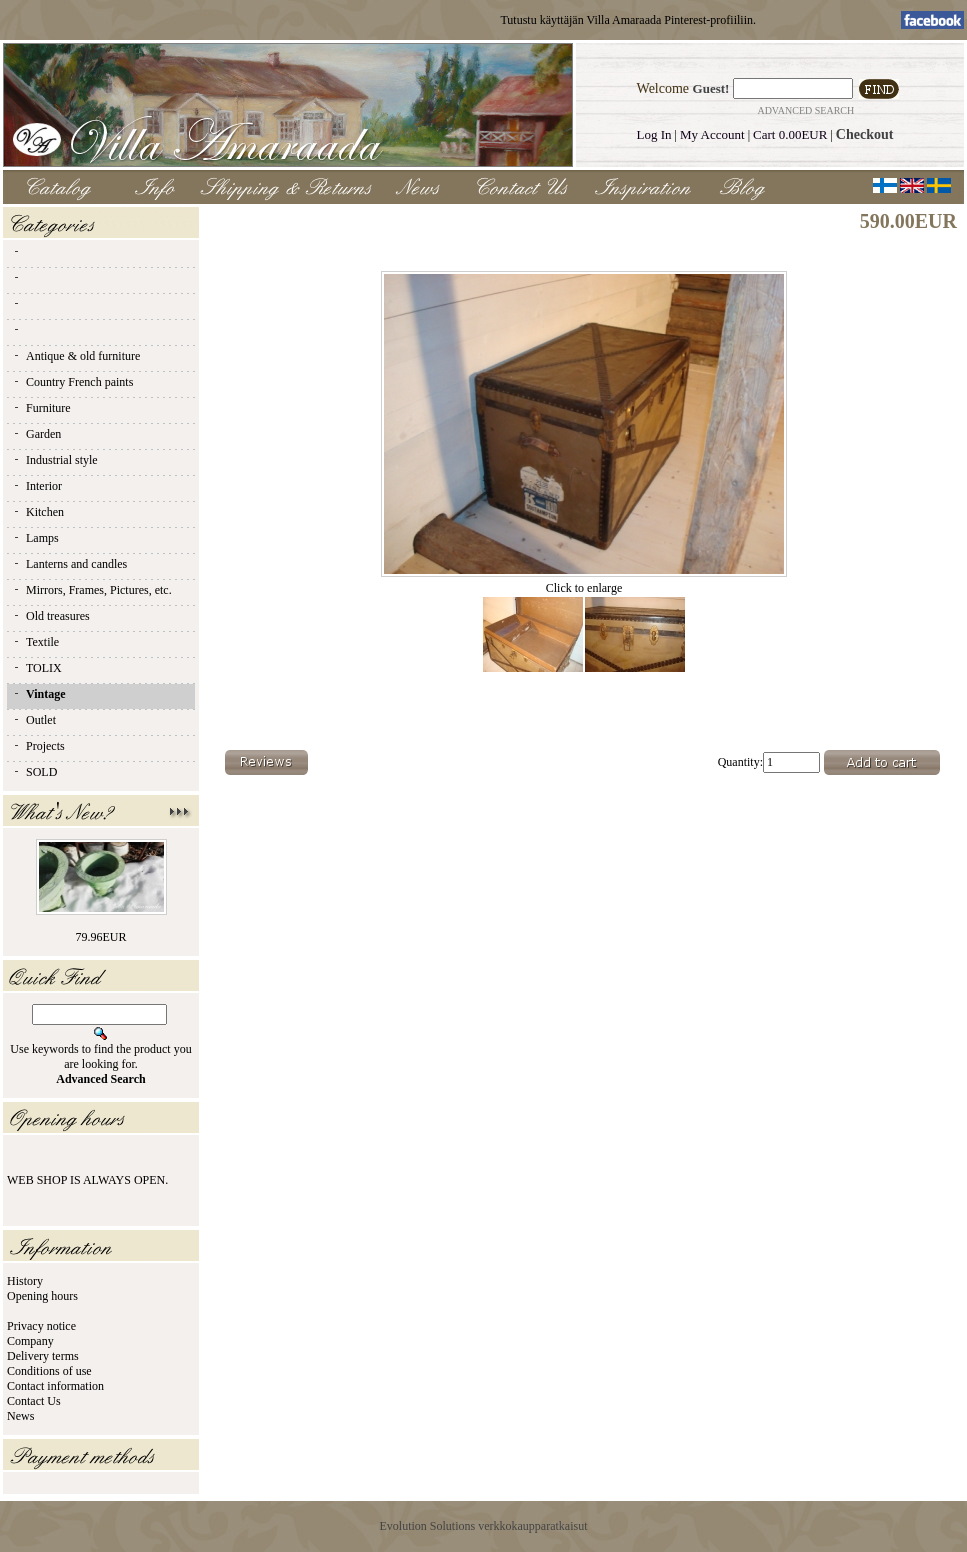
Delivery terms (43, 1356)
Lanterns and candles (69, 564)
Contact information (55, 1386)
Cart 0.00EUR (790, 134)
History (25, 1281)
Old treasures (51, 616)
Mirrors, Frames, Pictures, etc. (92, 590)
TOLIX (37, 668)
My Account (712, 134)
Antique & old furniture (76, 356)
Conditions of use (49, 1371)
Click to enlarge (584, 582)
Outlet (34, 720)
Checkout (865, 134)
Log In (654, 134)
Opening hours (42, 1296)
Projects (38, 746)
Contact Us (34, 1401)
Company (30, 1341)
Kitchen (38, 512)
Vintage (39, 694)
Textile (35, 642)
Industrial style (55, 460)
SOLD (34, 772)
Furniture (41, 408)
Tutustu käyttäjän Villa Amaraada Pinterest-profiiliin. (628, 20)
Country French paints (72, 382)
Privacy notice (41, 1326)
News (20, 1416)
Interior (37, 486)
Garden (36, 434)
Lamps (35, 538)
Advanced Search (805, 110)
